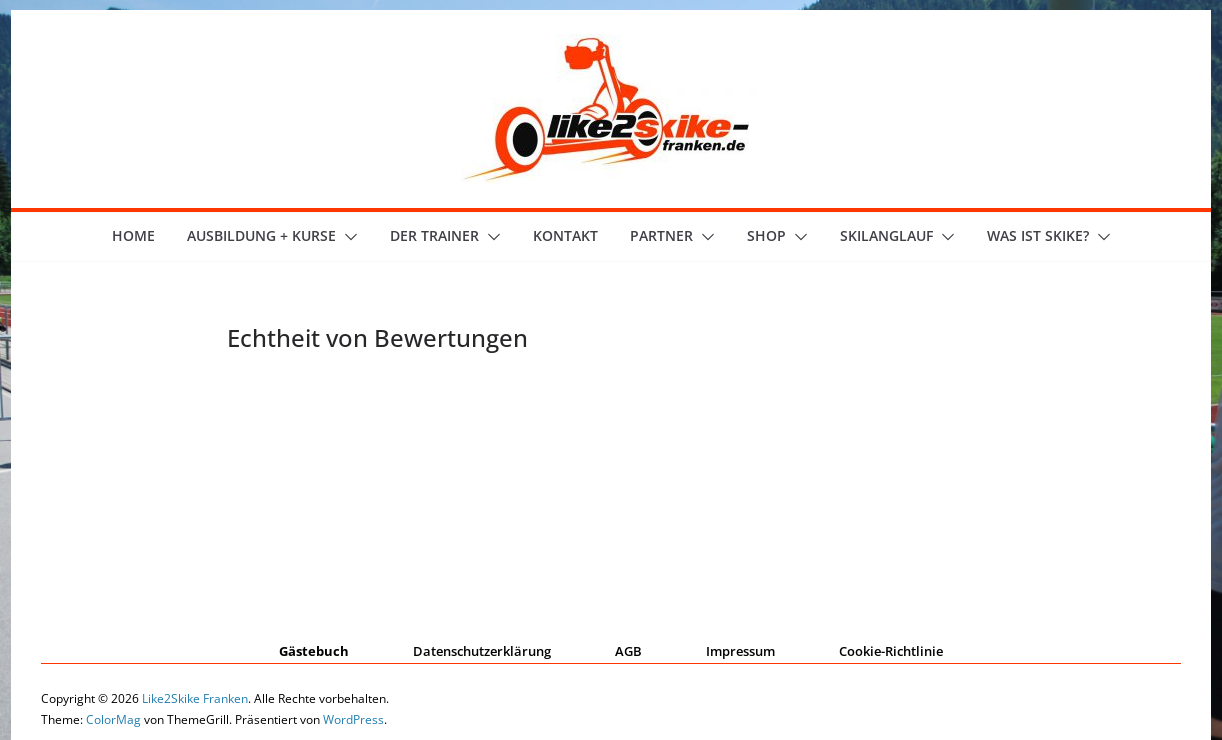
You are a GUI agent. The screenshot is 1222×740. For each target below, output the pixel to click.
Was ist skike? (1038, 235)
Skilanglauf (886, 235)
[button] (347, 237)
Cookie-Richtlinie (891, 651)
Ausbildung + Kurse (261, 235)
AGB (628, 651)
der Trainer (434, 235)
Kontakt (565, 235)
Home (133, 235)
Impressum (740, 651)
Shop (766, 235)
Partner (661, 235)
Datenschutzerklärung (482, 651)
